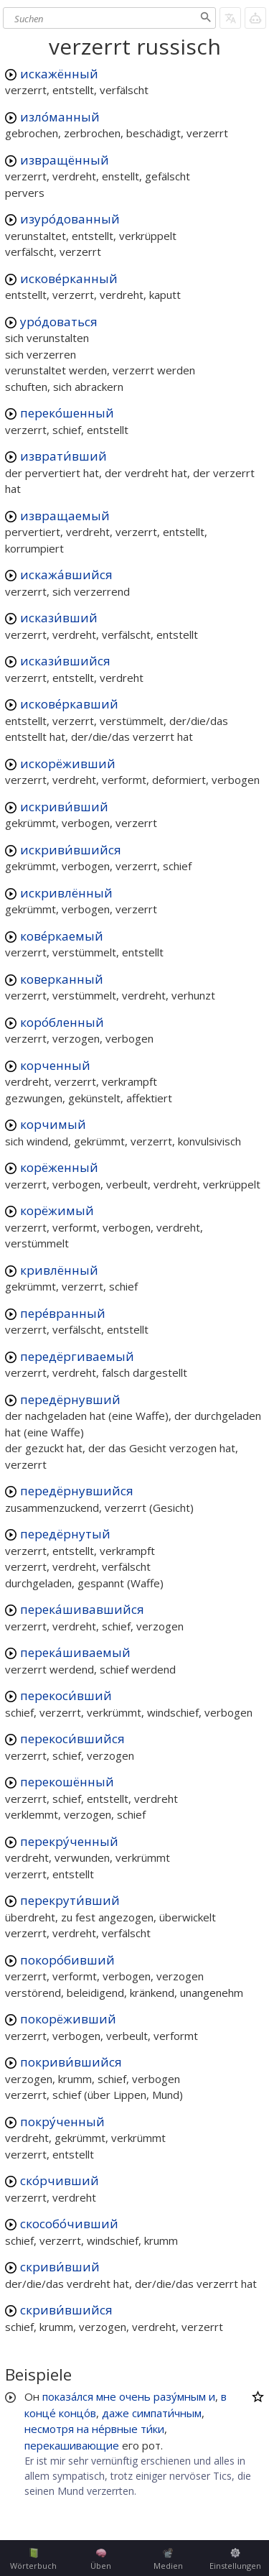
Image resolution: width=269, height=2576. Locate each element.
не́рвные (115, 2429)
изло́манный (60, 117)
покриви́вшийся (71, 2062)
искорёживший (67, 763)
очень (135, 2396)
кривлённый (59, 1270)
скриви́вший (60, 2266)
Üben (100, 2559)
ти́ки (152, 2429)
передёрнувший (70, 1399)
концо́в (77, 2413)
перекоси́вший (66, 1695)
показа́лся (67, 2396)
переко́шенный (67, 413)
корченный (55, 1065)
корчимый (53, 1124)
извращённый (64, 160)
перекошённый (67, 1781)
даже (115, 2413)
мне (106, 2396)
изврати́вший (63, 456)
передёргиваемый (77, 1356)
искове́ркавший (69, 704)
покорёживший (68, 2019)
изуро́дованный (70, 219)
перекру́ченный (69, 1841)
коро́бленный (62, 1022)
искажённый (59, 73)
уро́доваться (59, 321)
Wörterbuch (33, 2559)
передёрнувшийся (76, 1490)
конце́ (40, 2413)
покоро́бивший (67, 1960)
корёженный (59, 1167)
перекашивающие (71, 2445)
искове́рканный (69, 278)
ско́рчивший (59, 2180)
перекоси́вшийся (72, 1738)
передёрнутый (65, 1533)
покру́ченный (62, 2121)
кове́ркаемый (61, 936)
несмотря (49, 2429)
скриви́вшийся (66, 2310)
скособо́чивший (69, 2223)
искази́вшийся (65, 660)
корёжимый (57, 1210)
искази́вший (59, 617)
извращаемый (65, 515)
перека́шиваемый (75, 1652)
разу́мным (180, 2396)
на (83, 2429)
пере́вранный (62, 1313)
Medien (168, 2559)
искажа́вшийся (66, 574)
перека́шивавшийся (82, 1609)
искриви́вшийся (70, 849)
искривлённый (66, 893)
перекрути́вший (70, 1900)
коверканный (61, 979)
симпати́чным (167, 2413)
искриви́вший (64, 806)
